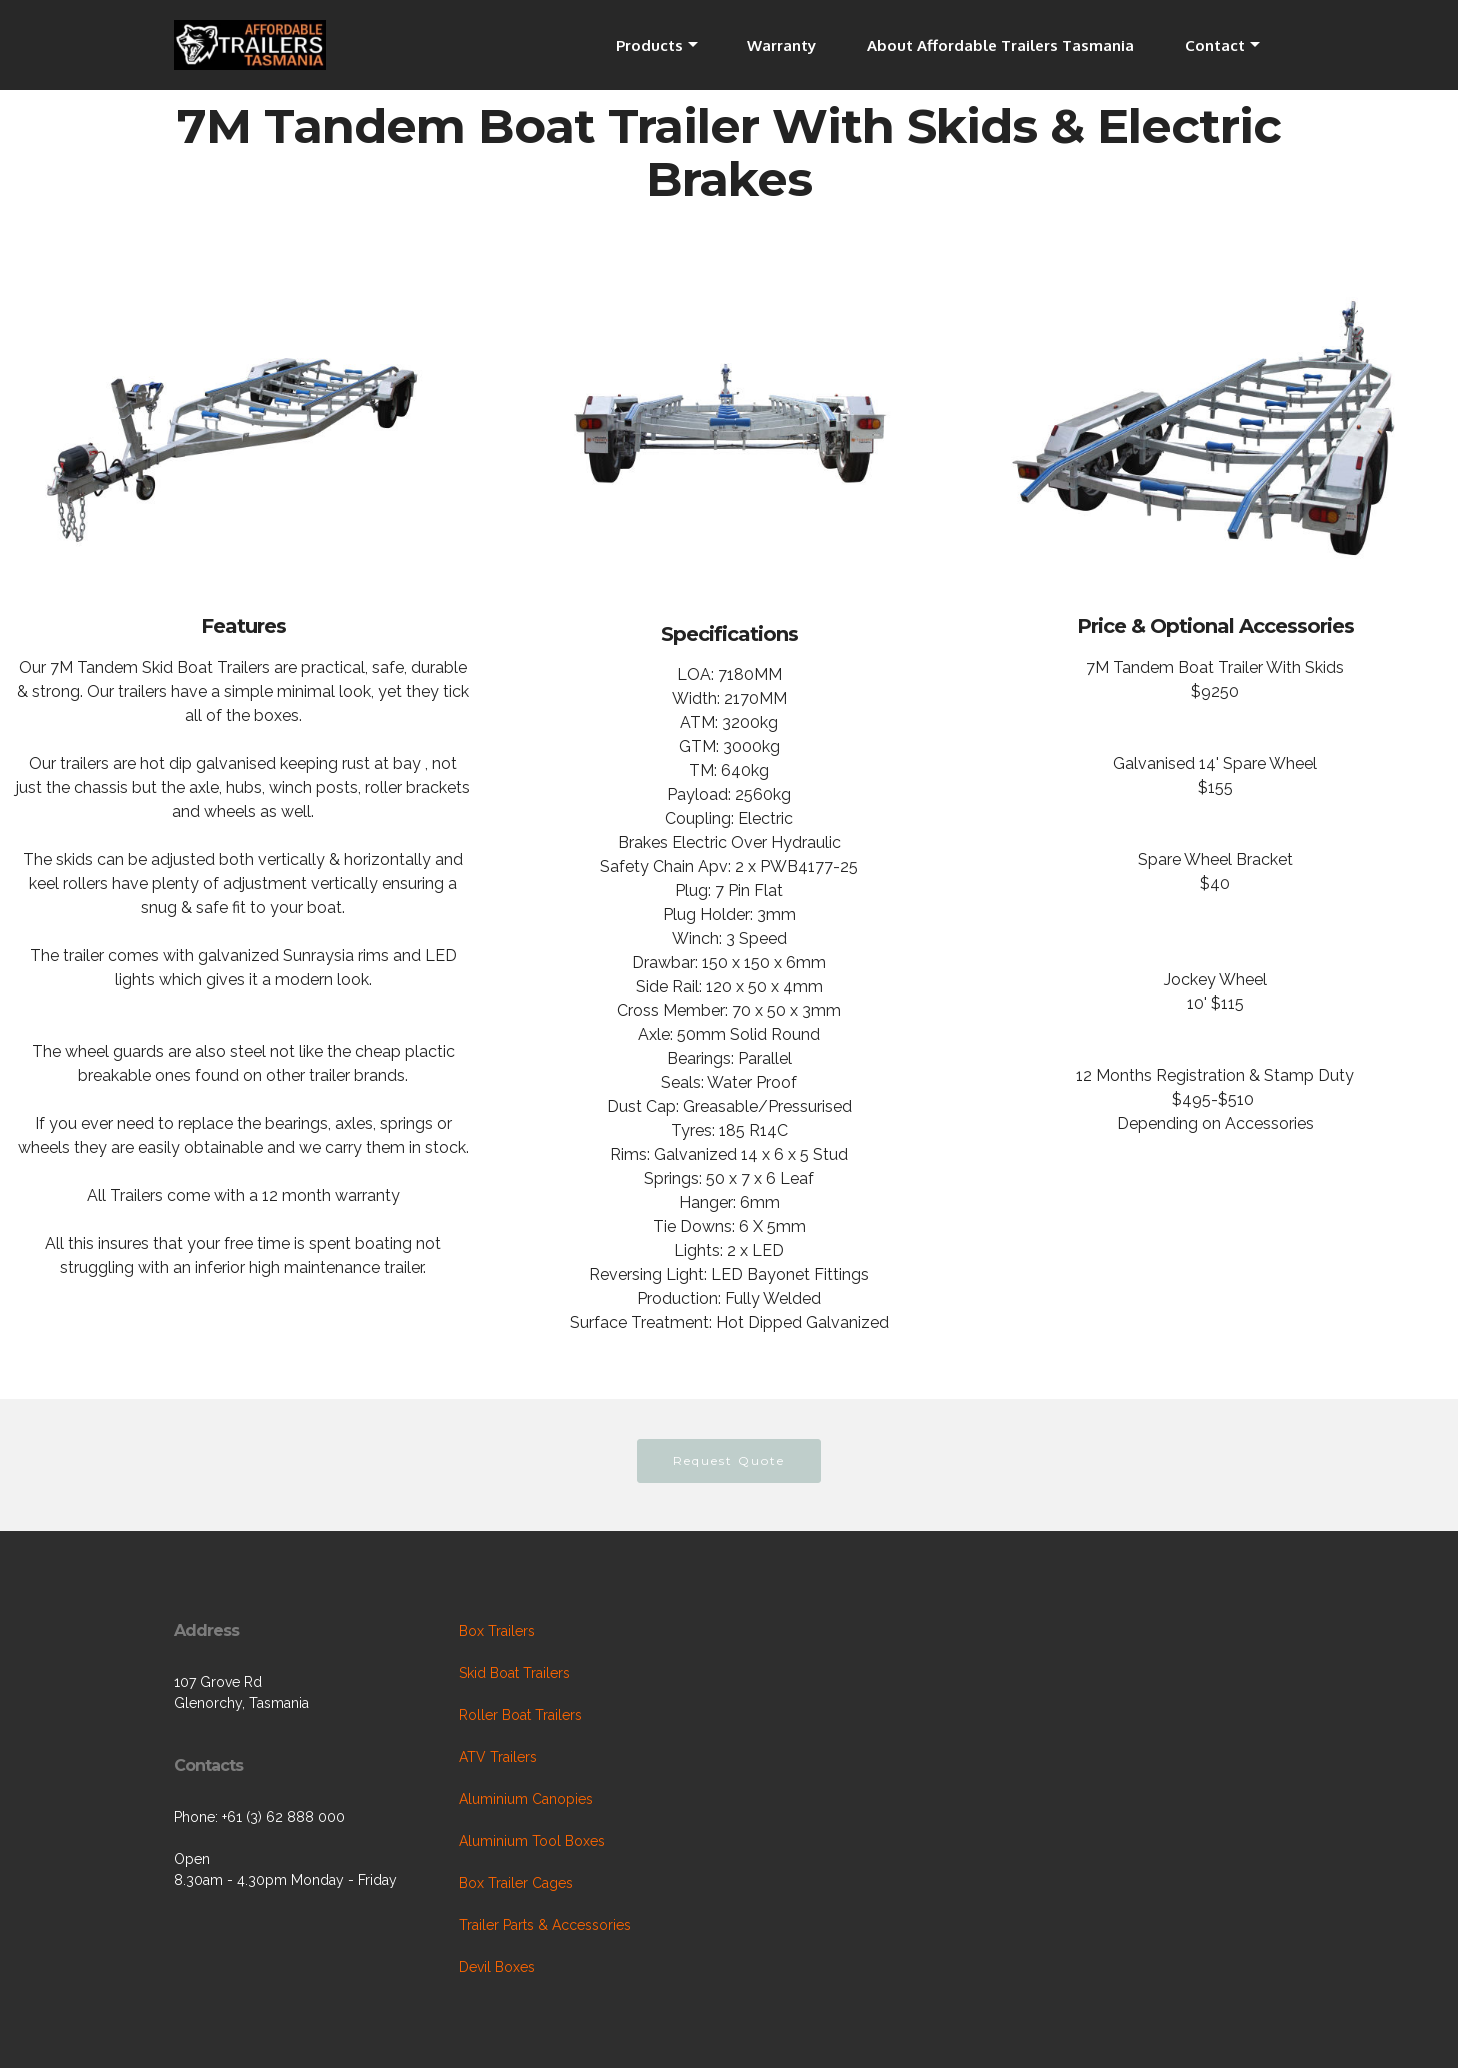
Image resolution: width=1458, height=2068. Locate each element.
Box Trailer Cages (516, 1883)
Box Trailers (497, 1631)
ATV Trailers (498, 1757)
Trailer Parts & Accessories (545, 1925)
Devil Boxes (497, 1967)
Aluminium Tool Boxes (532, 1841)
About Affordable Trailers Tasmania (1000, 45)
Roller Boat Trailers (520, 1715)
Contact (1215, 45)
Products (649, 45)
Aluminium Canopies (526, 1799)
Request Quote (729, 1460)
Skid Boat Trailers (514, 1673)
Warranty (781, 45)
